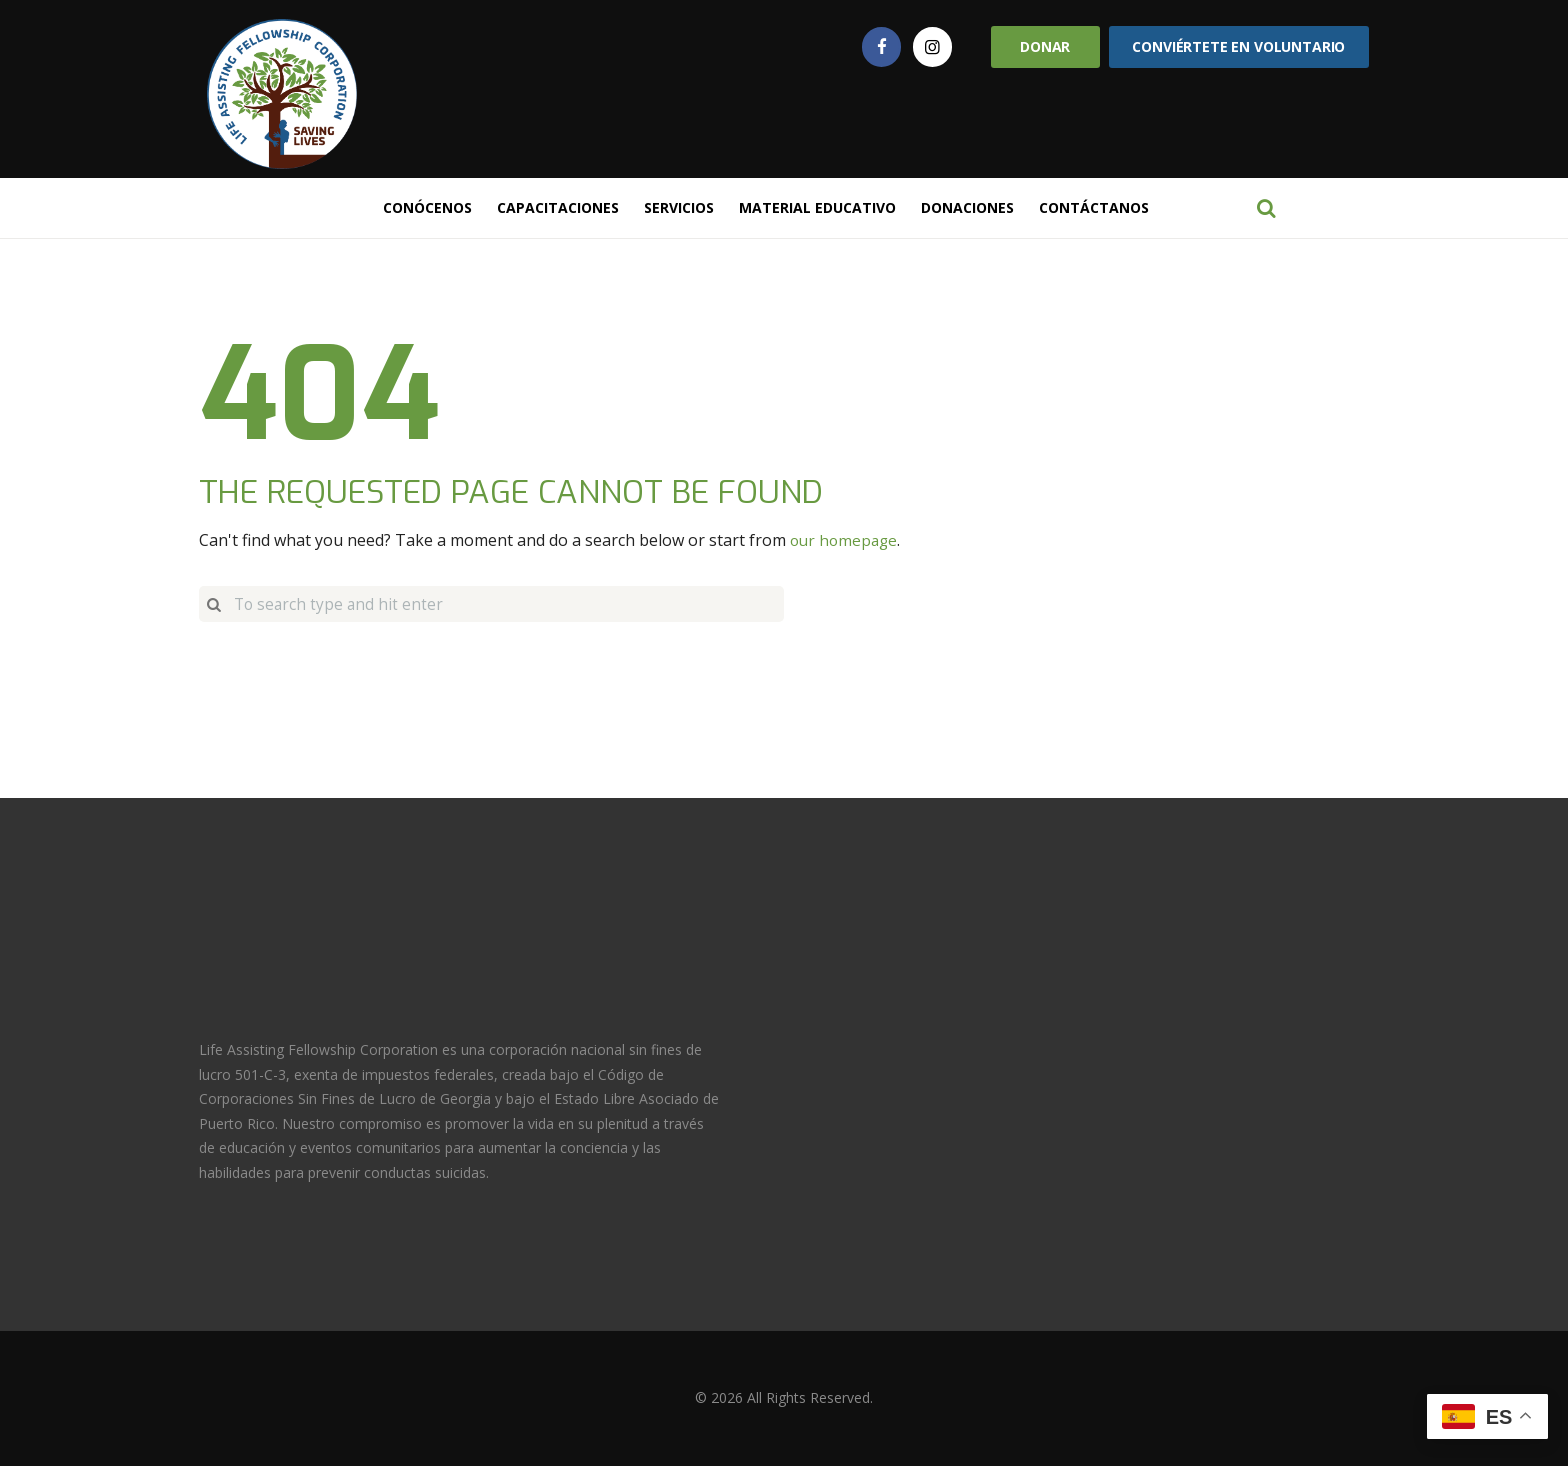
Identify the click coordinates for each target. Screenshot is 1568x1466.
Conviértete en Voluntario (1238, 46)
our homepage (846, 540)
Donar (1045, 46)
